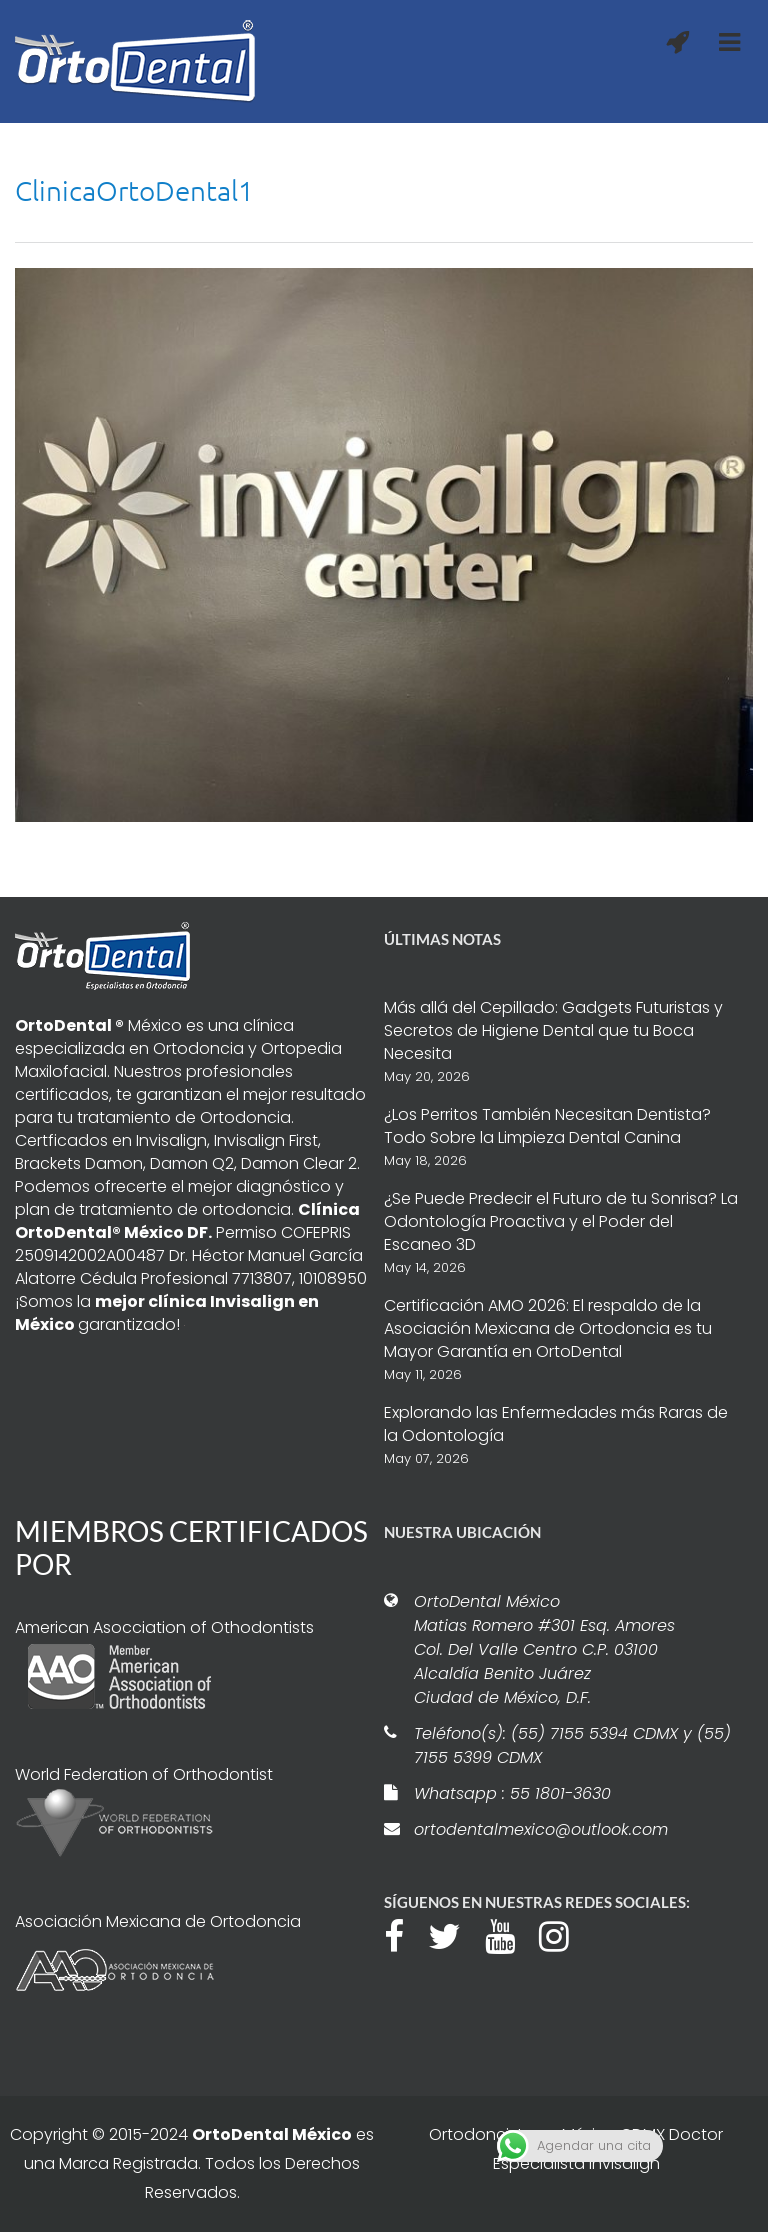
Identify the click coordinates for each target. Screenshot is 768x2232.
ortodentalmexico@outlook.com (541, 1829)
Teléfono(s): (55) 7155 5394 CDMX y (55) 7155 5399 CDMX (572, 1745)
